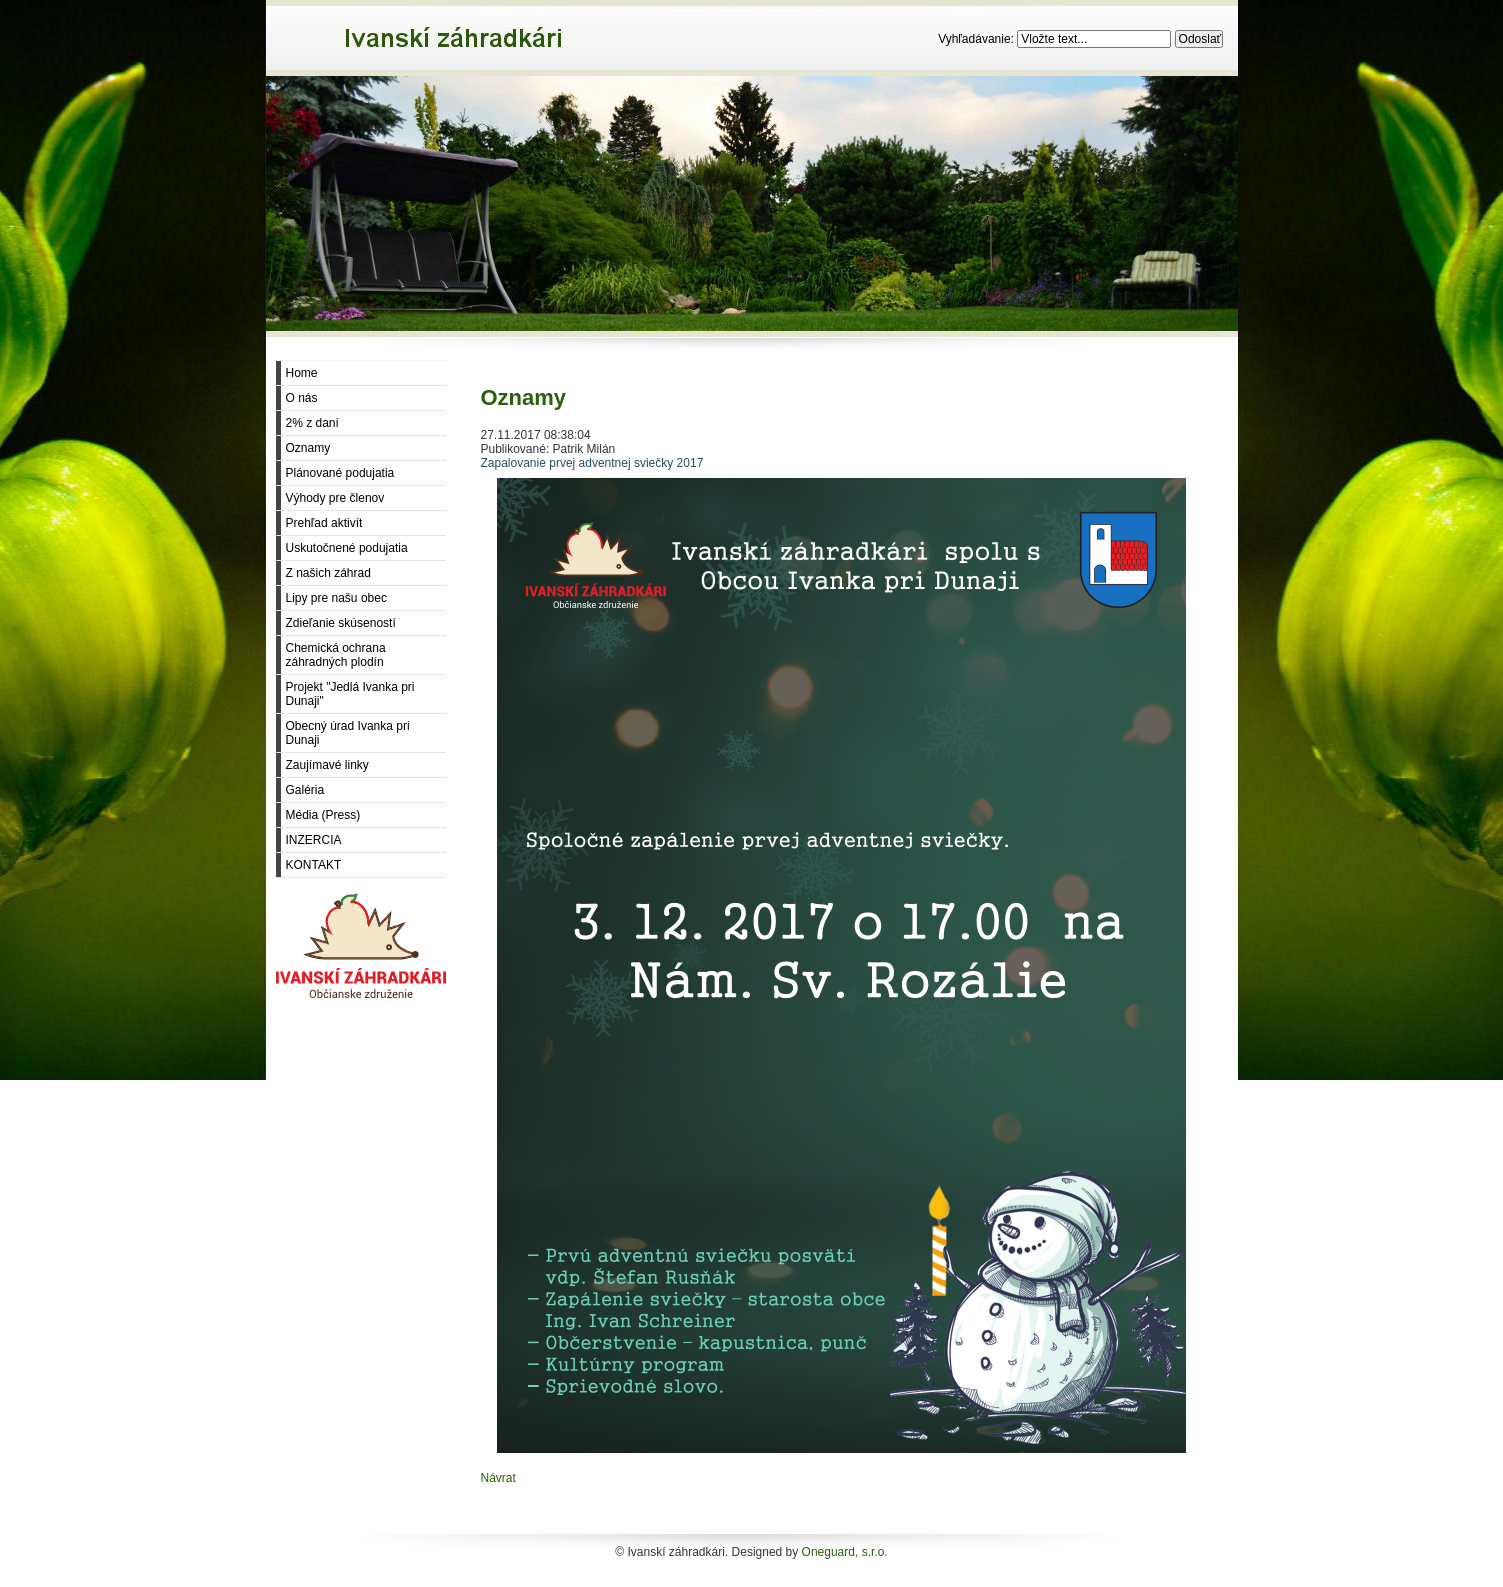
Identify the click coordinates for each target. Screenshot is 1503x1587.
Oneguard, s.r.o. (845, 1552)
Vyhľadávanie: (977, 39)
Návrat (498, 1478)
